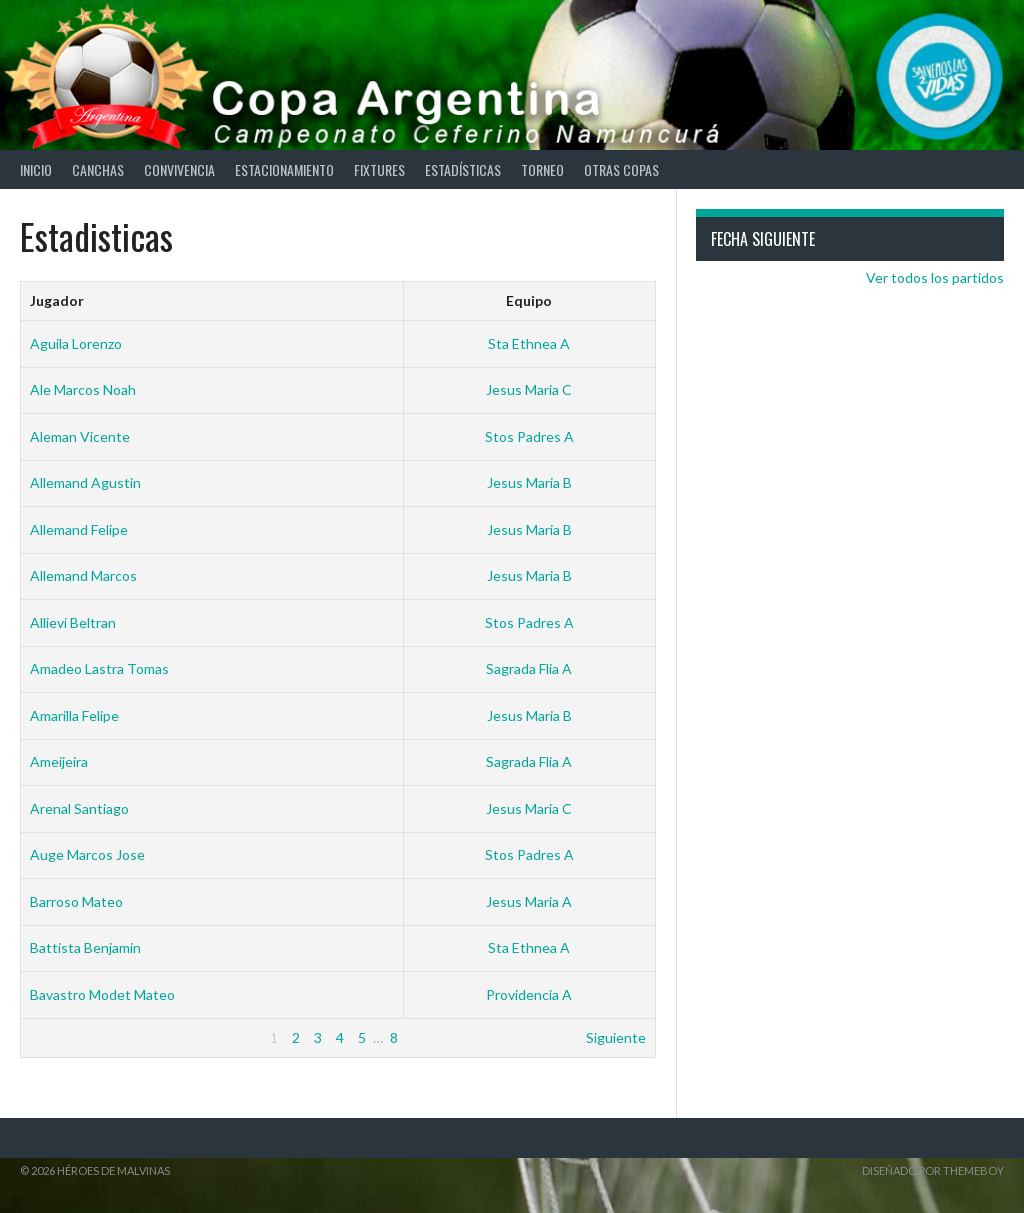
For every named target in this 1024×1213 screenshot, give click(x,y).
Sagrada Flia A (529, 668)
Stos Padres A (529, 436)
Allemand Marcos (83, 575)
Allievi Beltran (73, 622)
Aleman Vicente (80, 436)
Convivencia (179, 169)
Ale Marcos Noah (83, 389)
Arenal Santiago (79, 808)
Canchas (98, 169)
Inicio (36, 169)
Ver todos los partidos (935, 277)
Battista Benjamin (85, 947)
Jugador (57, 300)
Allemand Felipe (79, 529)
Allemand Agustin (85, 482)
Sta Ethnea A (529, 343)
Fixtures (379, 169)
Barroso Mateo (76, 901)
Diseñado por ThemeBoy (933, 1170)
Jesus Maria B (529, 482)
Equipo (529, 300)
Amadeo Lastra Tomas (99, 668)
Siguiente (616, 1037)
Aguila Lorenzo (76, 343)
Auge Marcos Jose (87, 854)
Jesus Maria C (529, 389)
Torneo (542, 169)
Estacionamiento (284, 169)
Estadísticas (463, 169)
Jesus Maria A (529, 901)
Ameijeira (59, 761)
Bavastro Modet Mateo (102, 994)
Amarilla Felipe (74, 715)
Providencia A (529, 994)
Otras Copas (621, 169)
